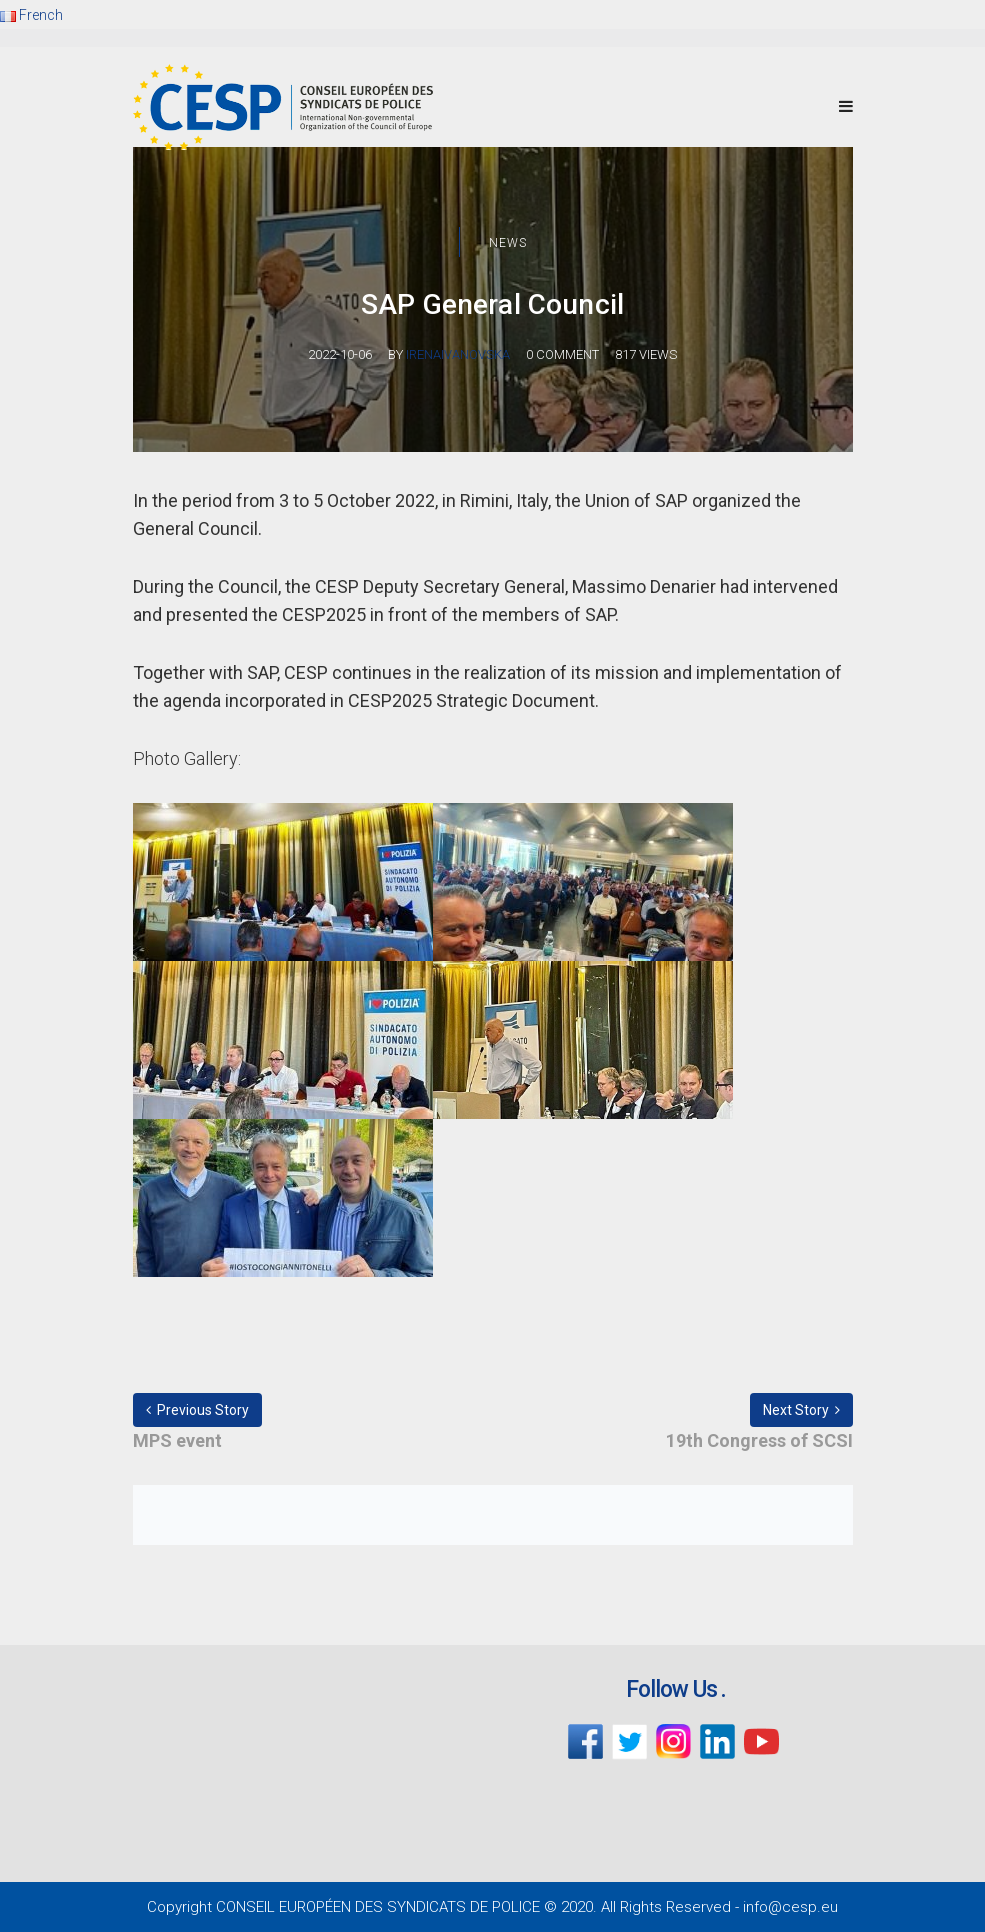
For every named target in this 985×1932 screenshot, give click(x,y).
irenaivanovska (458, 354)
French (31, 15)
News (508, 243)
